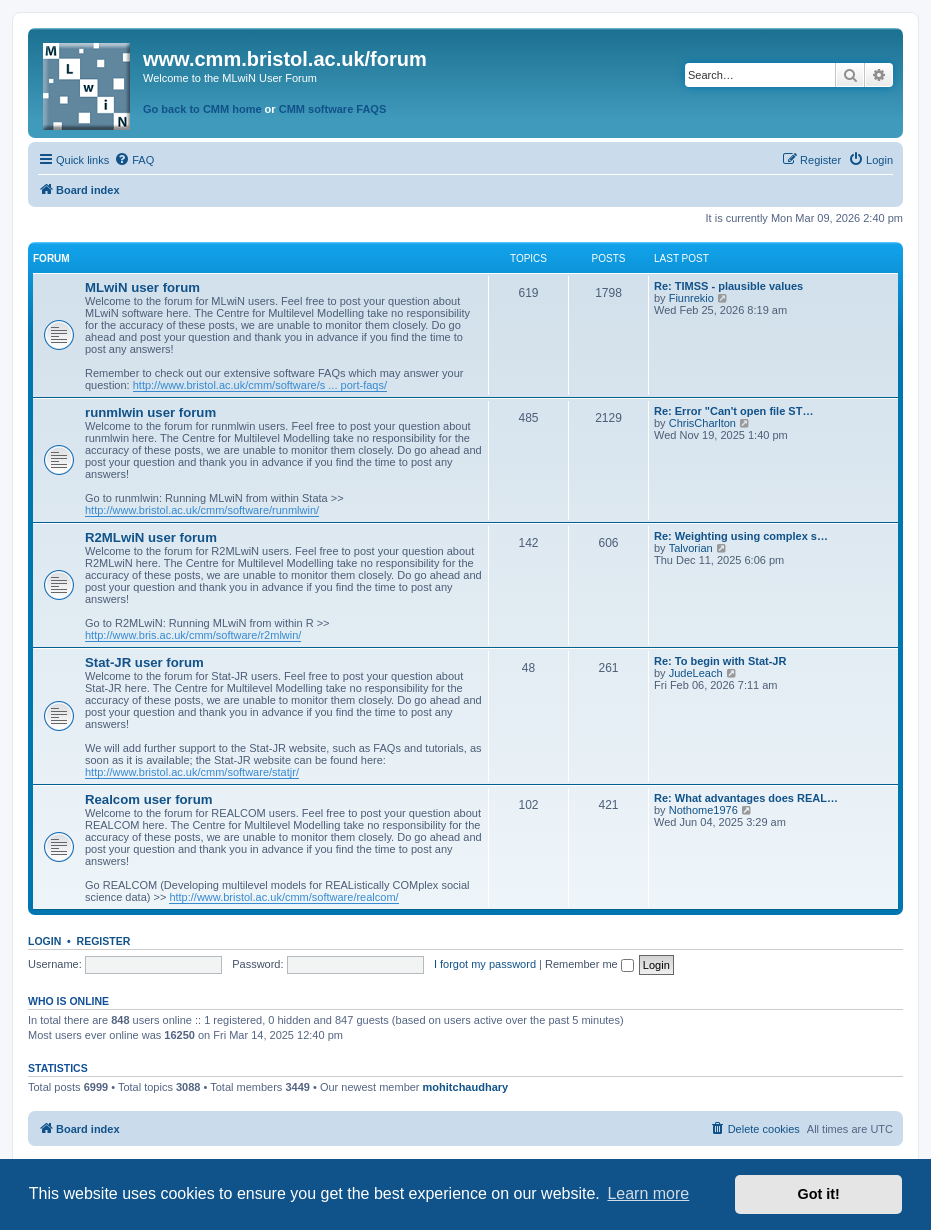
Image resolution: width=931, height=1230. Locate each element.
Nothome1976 (703, 810)
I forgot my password (485, 964)
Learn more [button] (648, 1193)
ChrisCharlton (702, 423)
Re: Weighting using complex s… (741, 536)
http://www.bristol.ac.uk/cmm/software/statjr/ (192, 772)
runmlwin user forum (150, 412)
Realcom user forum (149, 799)
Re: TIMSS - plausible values (728, 286)
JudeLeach (696, 673)
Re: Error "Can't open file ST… (733, 411)
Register (104, 941)
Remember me (589, 964)
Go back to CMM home (202, 109)
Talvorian (691, 548)
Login (44, 941)
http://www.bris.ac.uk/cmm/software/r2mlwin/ (193, 635)
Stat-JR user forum (144, 662)
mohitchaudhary (466, 1087)
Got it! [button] (819, 1194)
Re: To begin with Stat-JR (720, 661)
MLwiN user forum (142, 287)
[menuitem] (134, 160)
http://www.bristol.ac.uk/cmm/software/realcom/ (283, 897)
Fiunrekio (691, 298)
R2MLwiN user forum (151, 537)
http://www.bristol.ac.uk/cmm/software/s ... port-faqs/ (260, 385)
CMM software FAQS (333, 109)
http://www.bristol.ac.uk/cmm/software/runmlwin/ (202, 510)
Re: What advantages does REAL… (746, 798)
